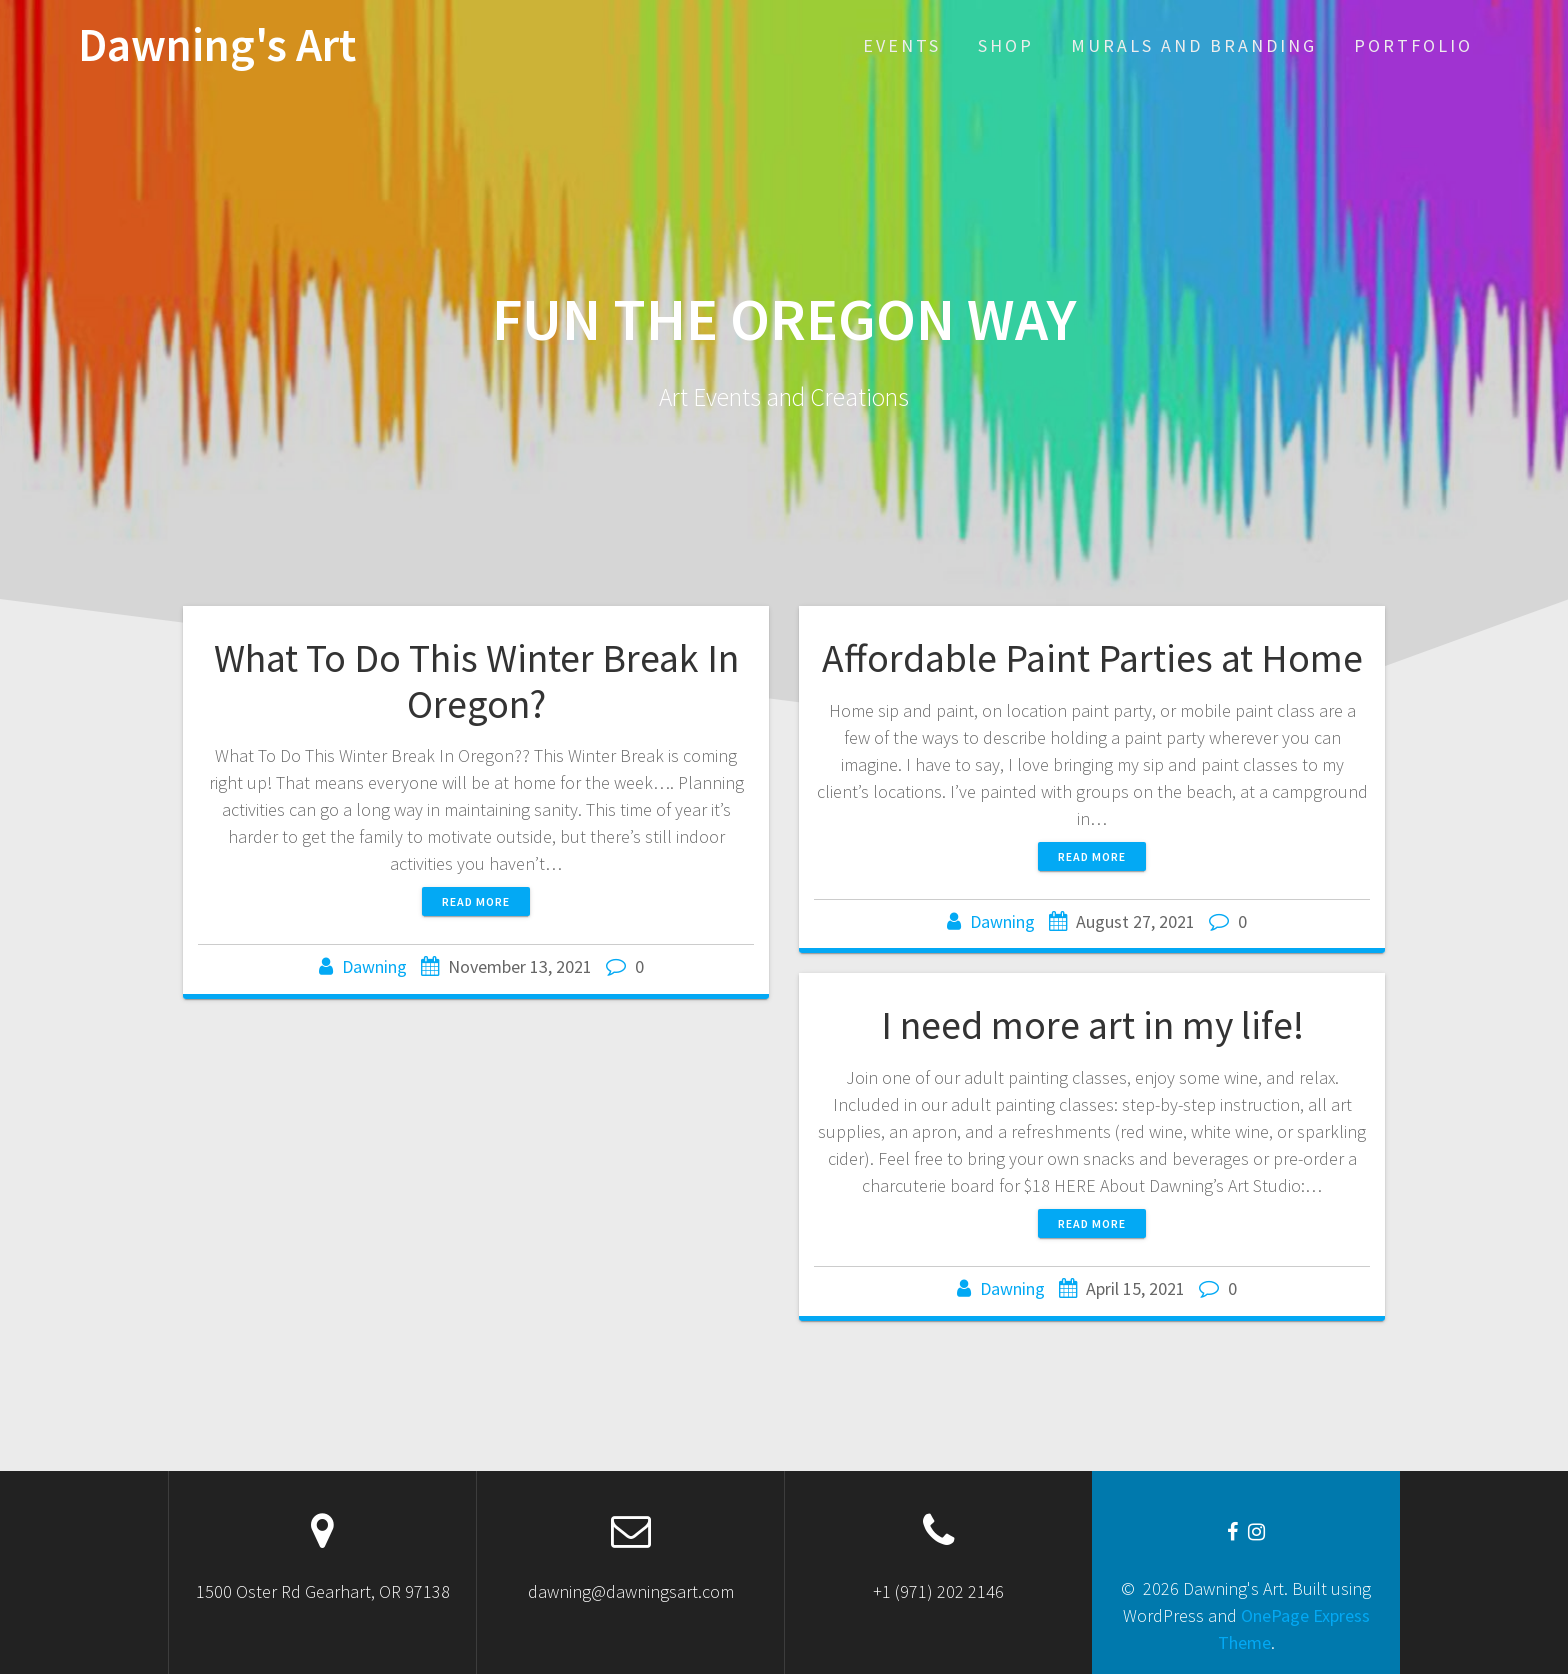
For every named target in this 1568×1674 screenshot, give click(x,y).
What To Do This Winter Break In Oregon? (476, 681)
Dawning (374, 966)
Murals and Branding (1194, 45)
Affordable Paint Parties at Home (1092, 658)
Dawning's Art (217, 45)
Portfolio (1413, 45)
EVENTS (902, 45)
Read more (476, 901)
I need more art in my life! (1092, 1025)
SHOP (1006, 45)
